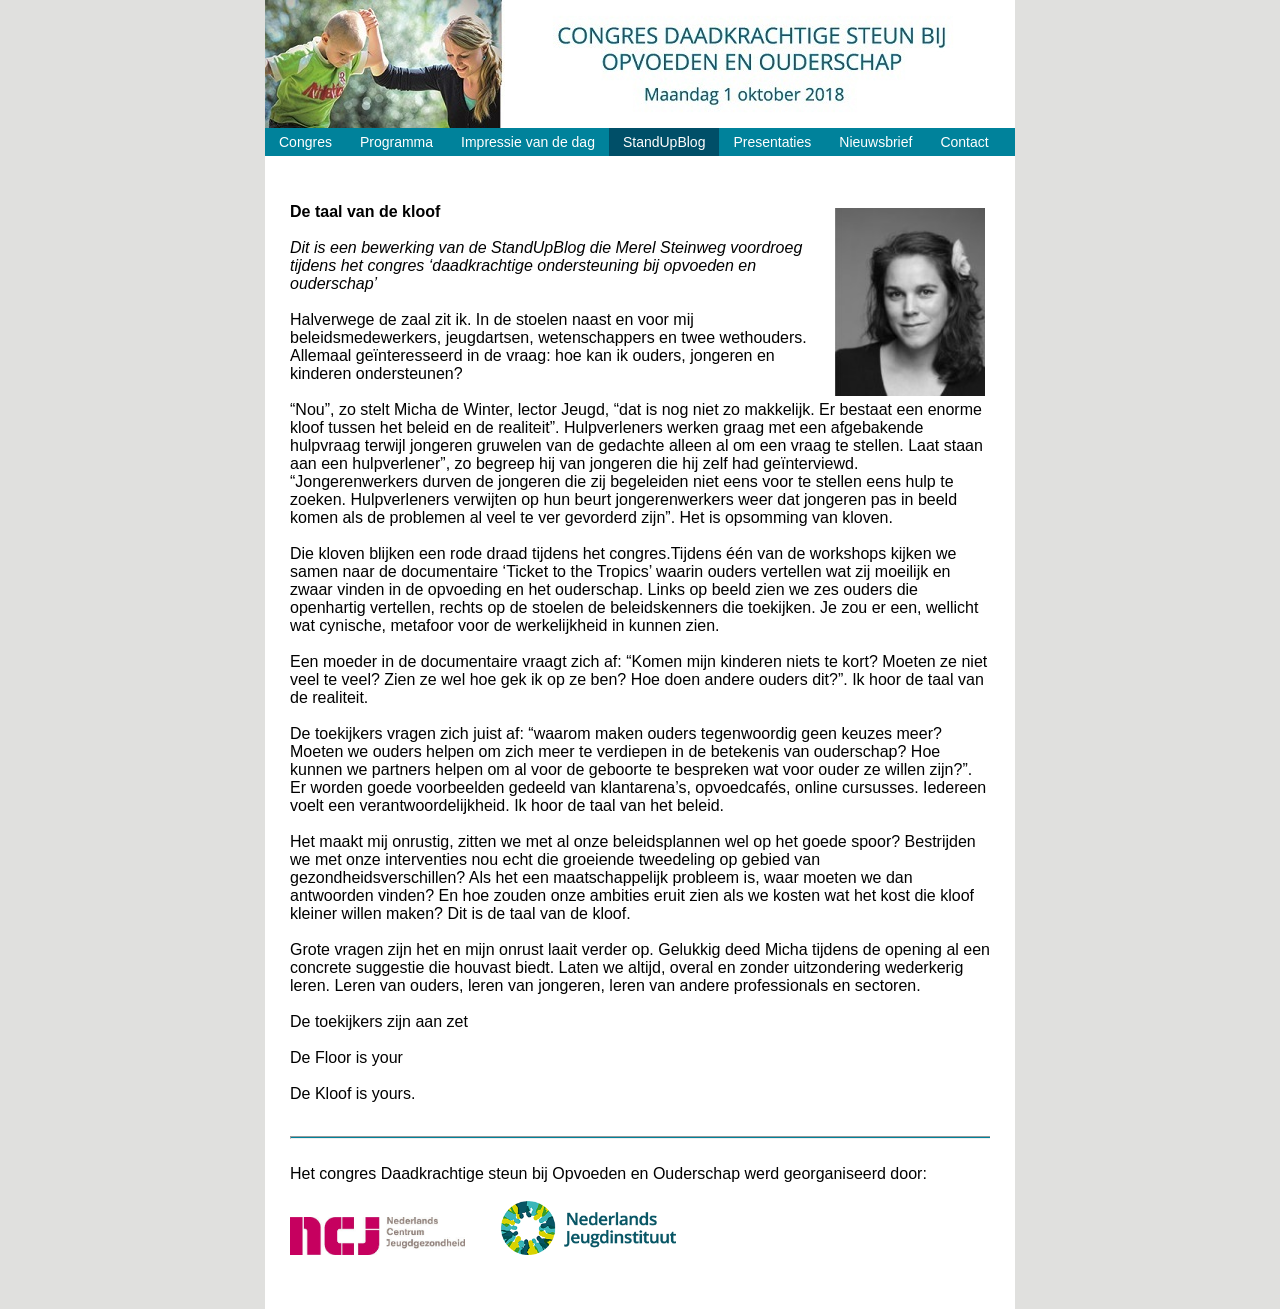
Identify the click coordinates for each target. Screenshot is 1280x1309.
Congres (305, 142)
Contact (964, 142)
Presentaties (772, 142)
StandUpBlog (664, 142)
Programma (396, 142)
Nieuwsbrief (875, 142)
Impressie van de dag (528, 142)
